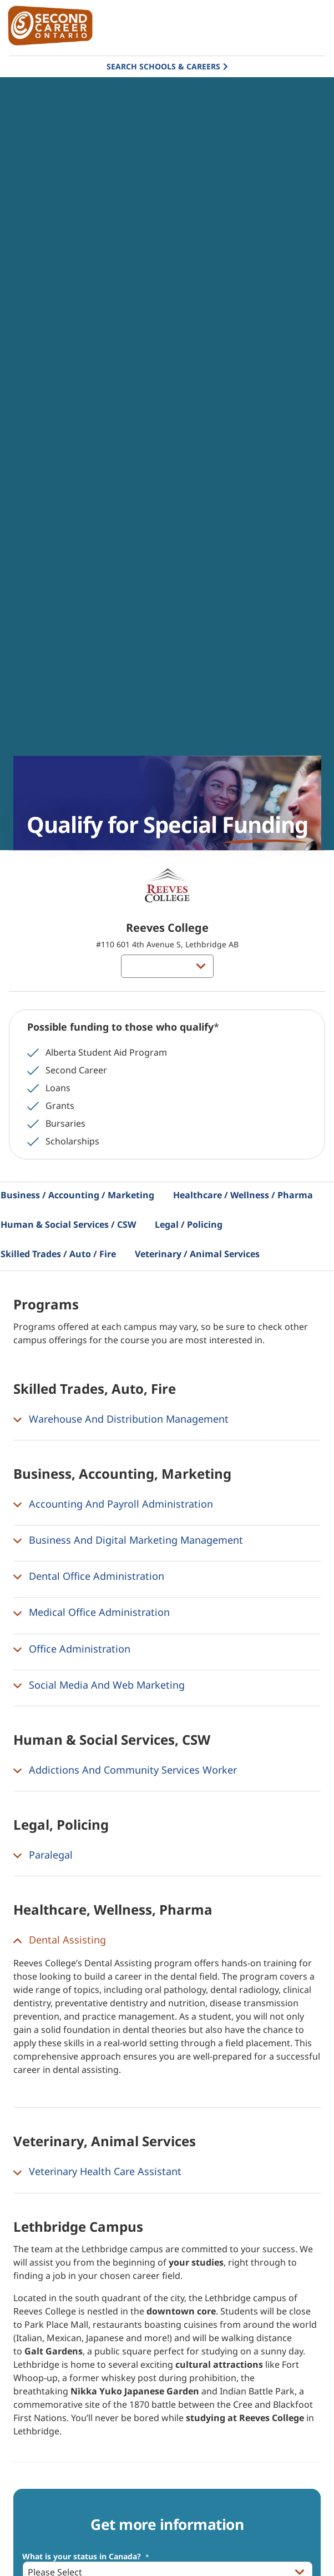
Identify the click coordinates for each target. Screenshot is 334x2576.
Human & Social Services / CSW (68, 1224)
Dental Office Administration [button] (88, 1576)
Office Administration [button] (71, 1649)
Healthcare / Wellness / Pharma (243, 1195)
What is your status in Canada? (85, 2557)
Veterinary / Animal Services (197, 1254)
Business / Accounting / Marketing (77, 1195)
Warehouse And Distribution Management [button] (121, 1419)
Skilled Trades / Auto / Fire (58, 1254)
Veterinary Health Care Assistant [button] (97, 2172)
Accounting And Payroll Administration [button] (113, 1504)
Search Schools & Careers (163, 66)
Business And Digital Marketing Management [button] (128, 1540)
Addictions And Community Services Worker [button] (125, 1770)
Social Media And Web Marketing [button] (99, 1685)
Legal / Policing (188, 1224)
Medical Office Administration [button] (91, 1612)
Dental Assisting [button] (59, 1940)
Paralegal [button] (43, 1855)
